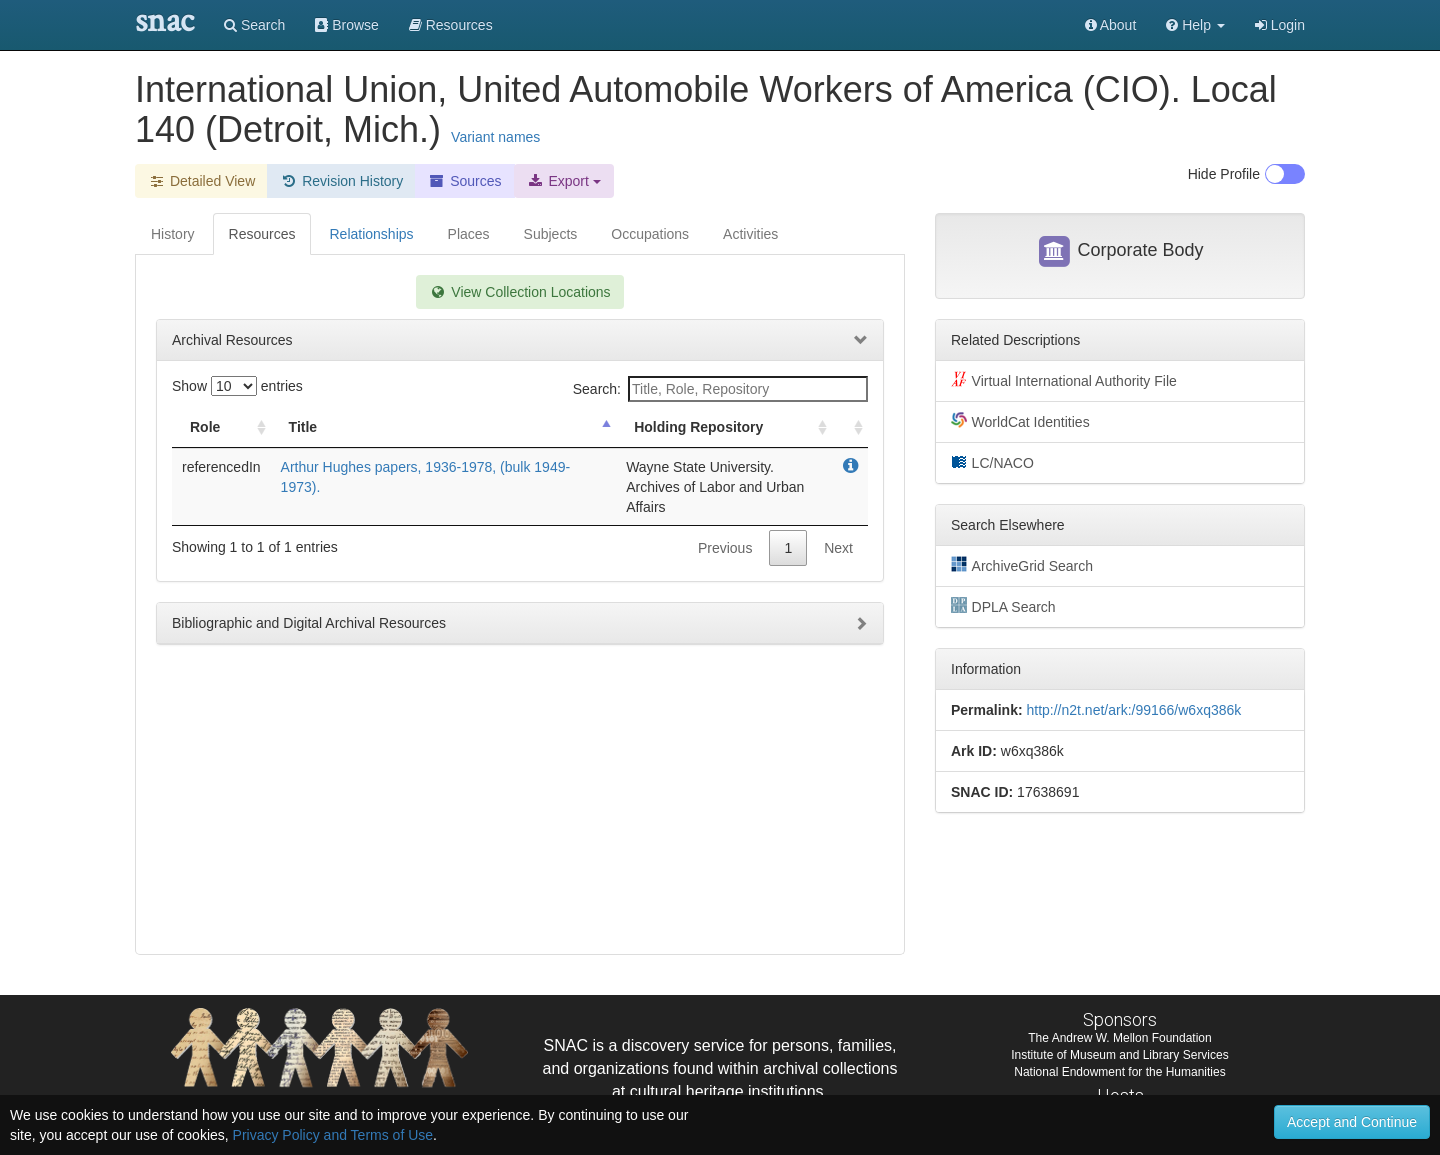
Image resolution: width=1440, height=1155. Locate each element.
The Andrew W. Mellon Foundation (1119, 1038)
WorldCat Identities (1020, 421)
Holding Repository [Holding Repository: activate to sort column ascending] (698, 427)
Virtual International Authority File (1064, 380)
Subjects (551, 234)
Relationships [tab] (371, 234)
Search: (720, 389)
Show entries (237, 386)
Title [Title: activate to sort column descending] (303, 427)
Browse (347, 25)
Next (838, 548)
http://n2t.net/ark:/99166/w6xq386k (1133, 710)
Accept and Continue (1352, 1122)
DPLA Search (1003, 606)
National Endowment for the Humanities (1119, 1072)
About (1111, 25)
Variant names (495, 137)
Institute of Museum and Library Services (1119, 1055)
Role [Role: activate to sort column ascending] (205, 427)
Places (469, 234)
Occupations (650, 234)
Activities (750, 234)
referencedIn (221, 467)
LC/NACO (992, 462)
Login (1280, 25)
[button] (1195, 25)
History (173, 234)
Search (254, 25)
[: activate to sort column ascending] (850, 427)
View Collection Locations (519, 292)
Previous (725, 548)
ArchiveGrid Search (1022, 565)
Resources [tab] (262, 234)
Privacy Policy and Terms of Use (333, 1135)
